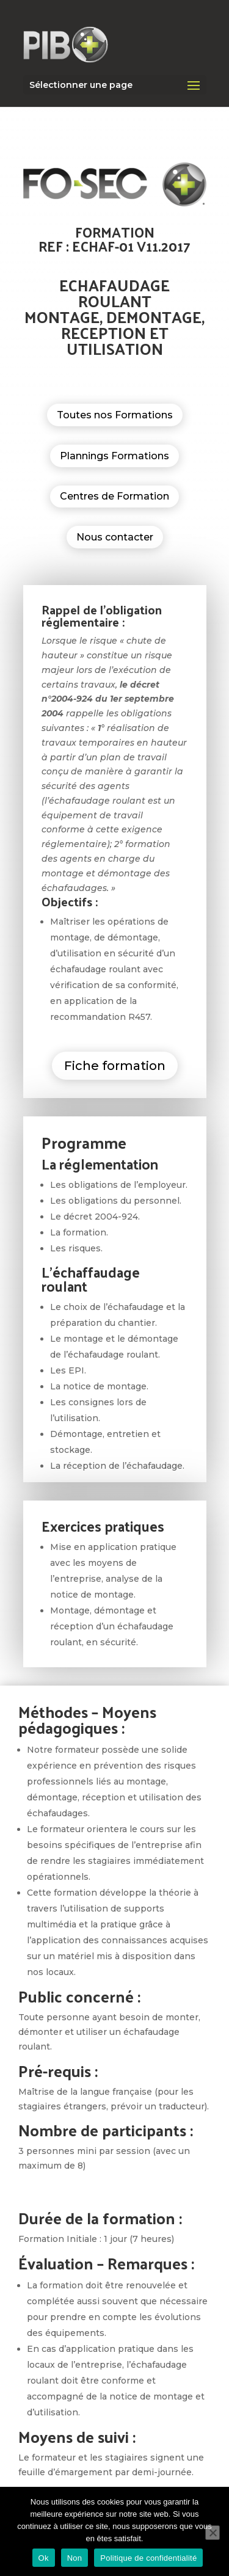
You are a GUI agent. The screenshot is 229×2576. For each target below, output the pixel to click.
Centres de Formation (114, 496)
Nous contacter (114, 537)
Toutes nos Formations (115, 415)
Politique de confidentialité (148, 2558)
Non (74, 2558)
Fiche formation (114, 1065)
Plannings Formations (114, 456)
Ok (43, 2558)
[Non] (212, 2532)
